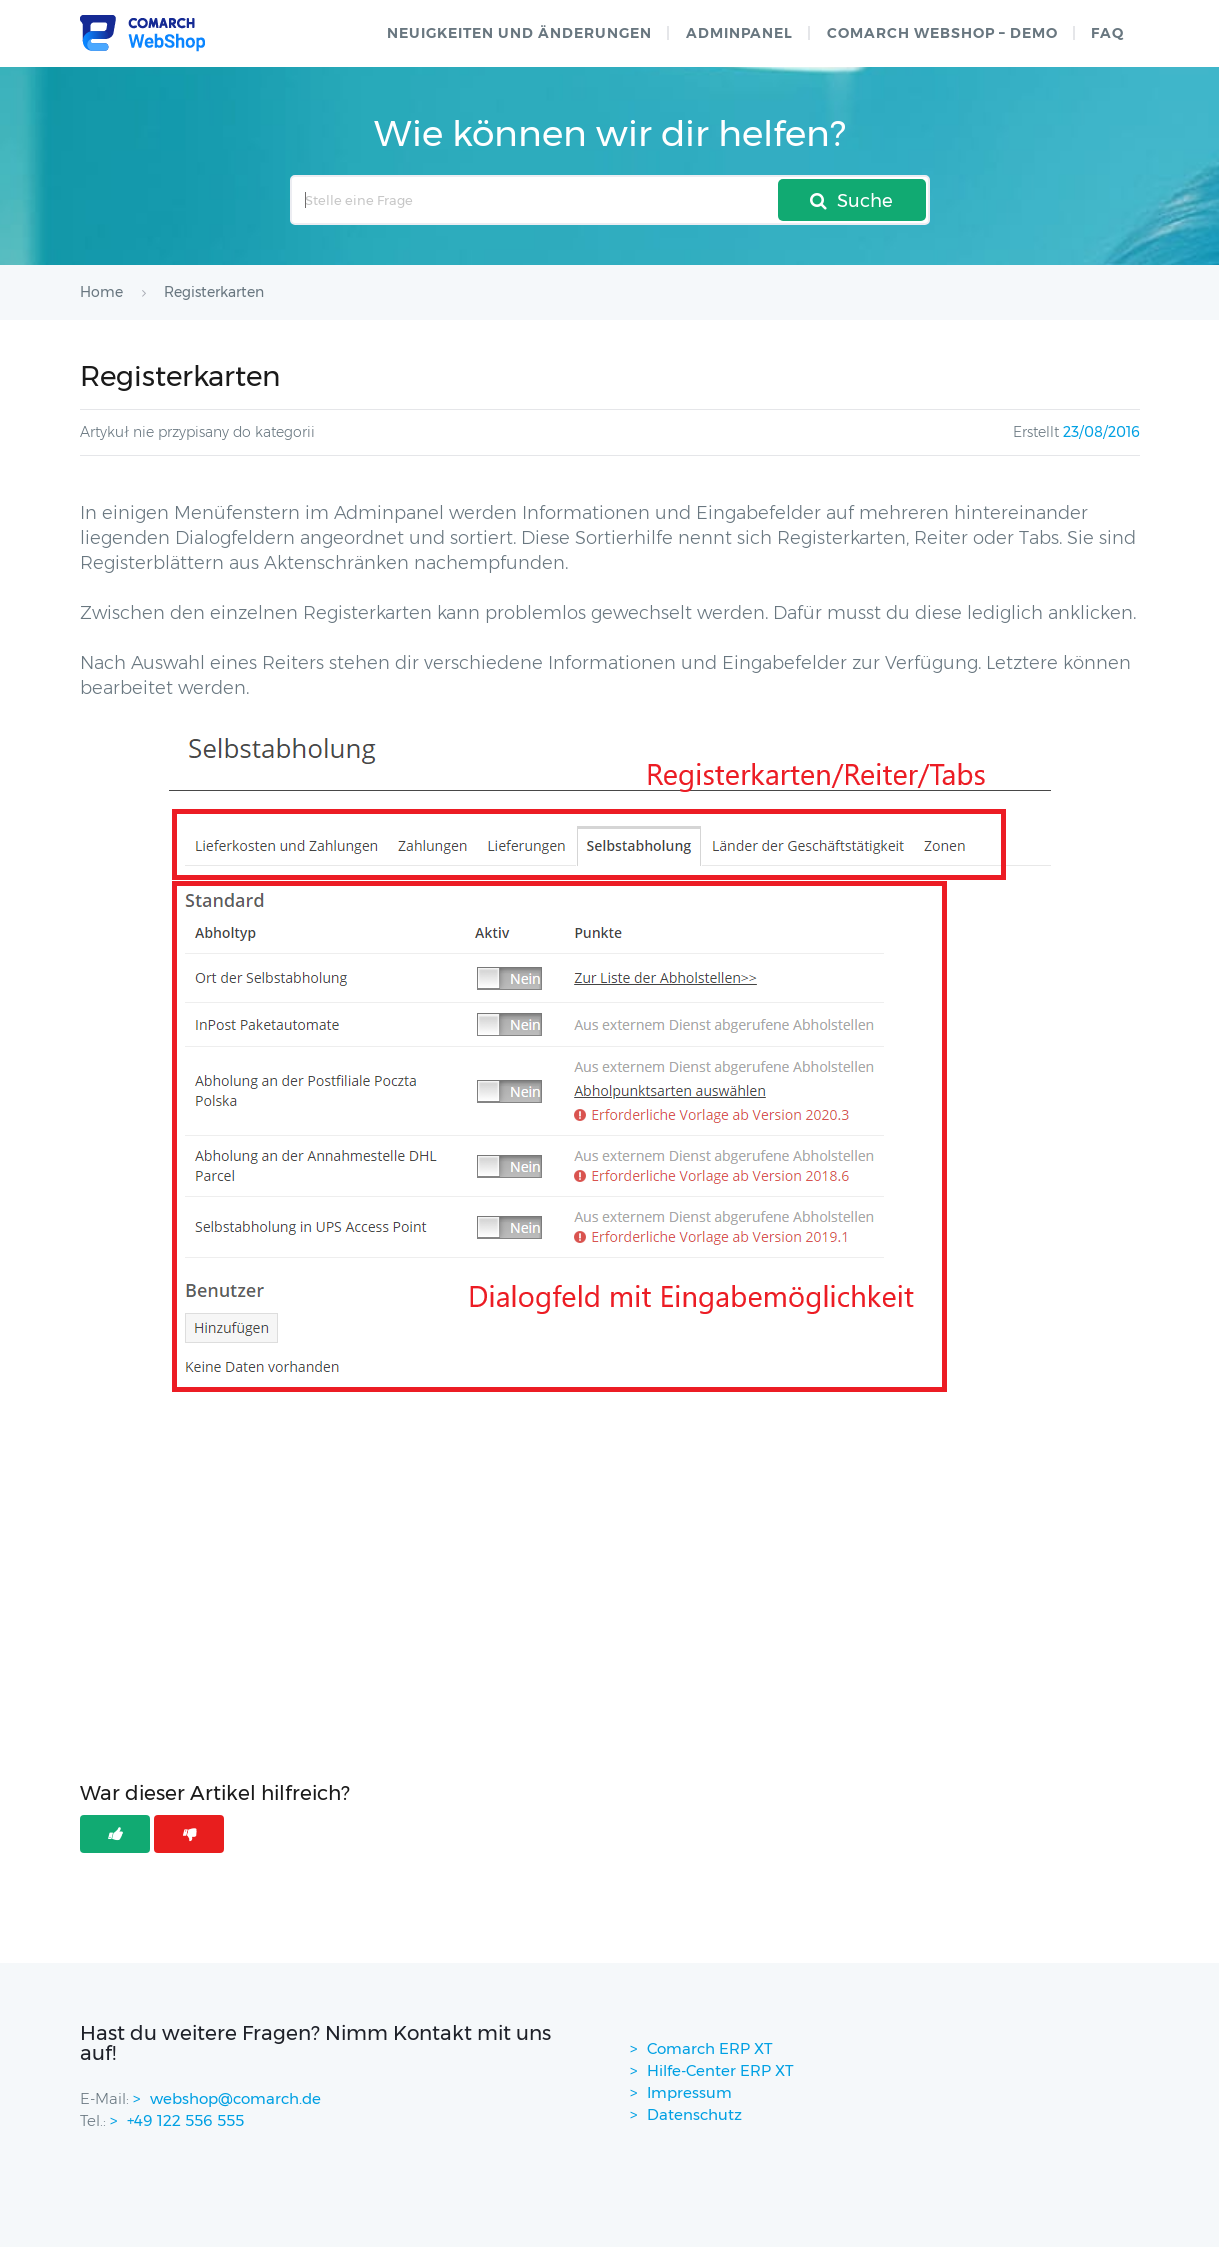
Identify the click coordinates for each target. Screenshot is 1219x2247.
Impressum (689, 2092)
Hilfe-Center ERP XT (720, 2070)
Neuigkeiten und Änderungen (519, 33)
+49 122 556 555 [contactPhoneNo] (185, 2120)
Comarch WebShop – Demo (942, 33)
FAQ (1107, 33)
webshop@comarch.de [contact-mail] (235, 2098)
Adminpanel (739, 33)
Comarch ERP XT (710, 2048)
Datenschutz (694, 2114)
